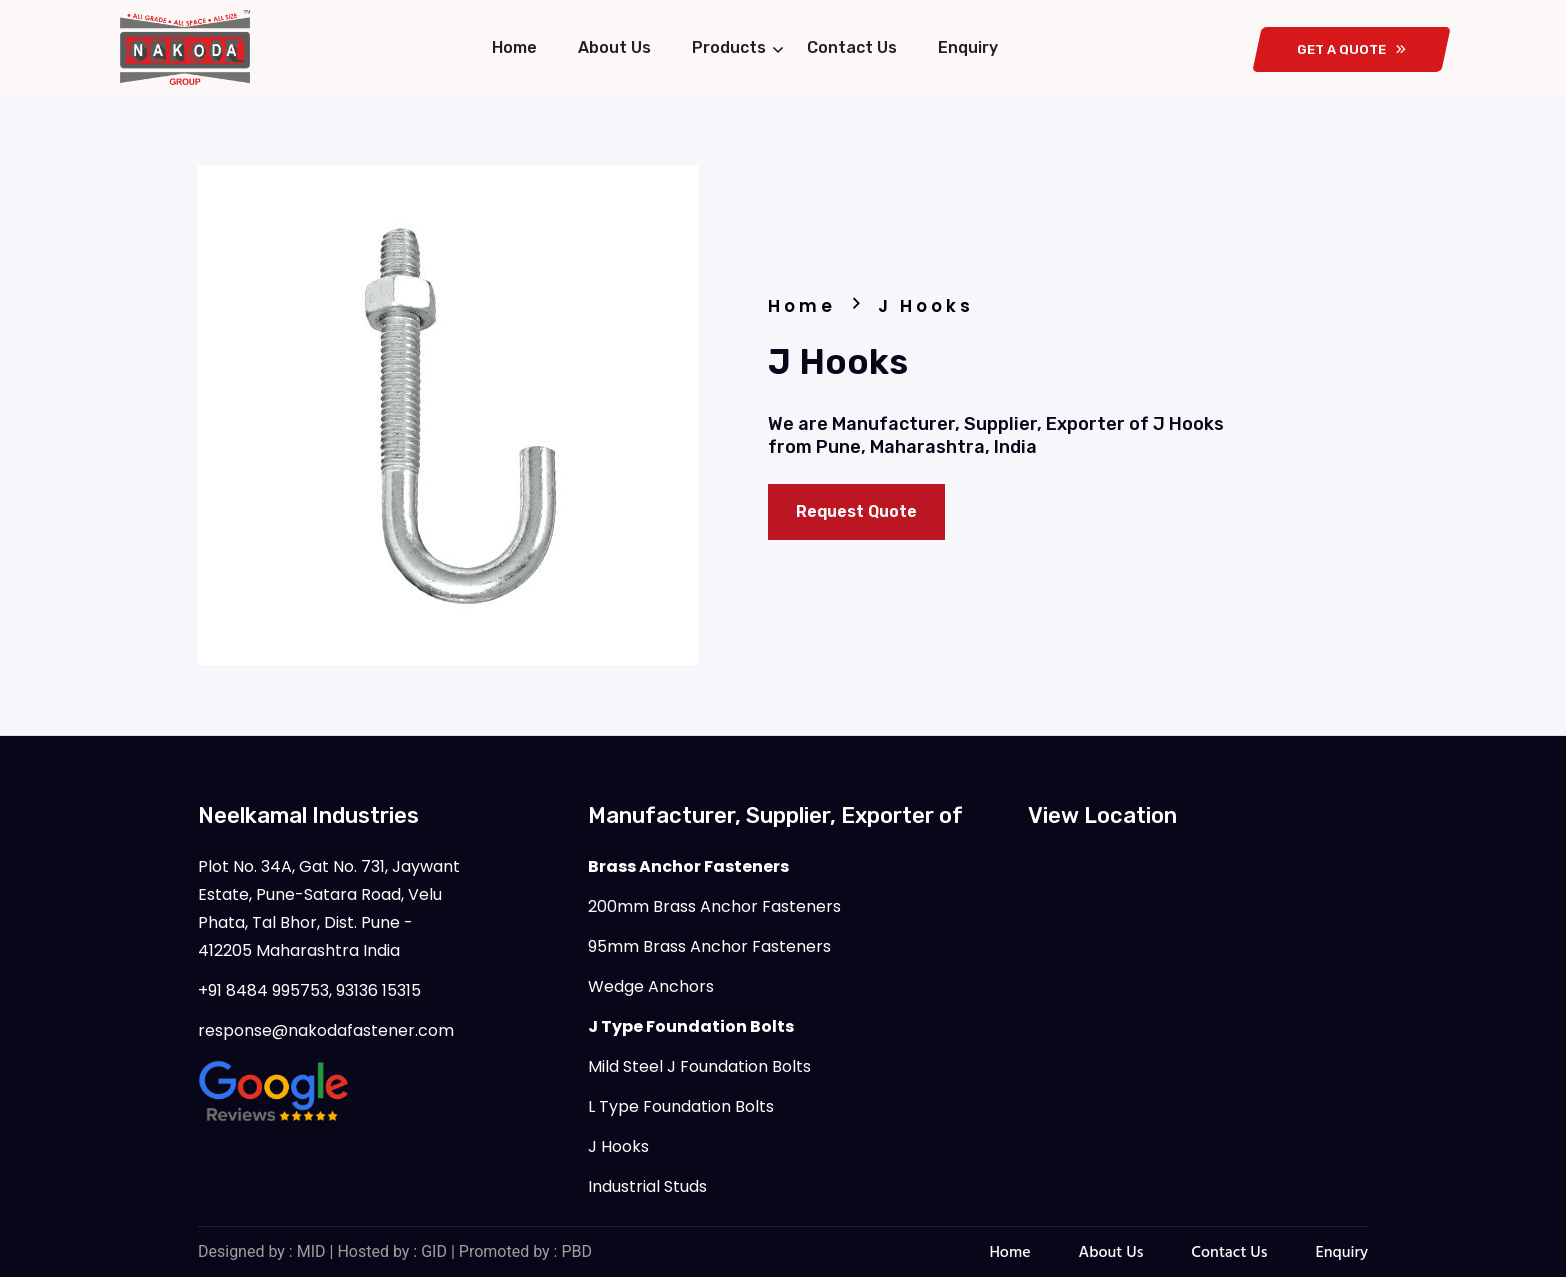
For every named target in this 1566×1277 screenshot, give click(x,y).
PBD (576, 1251)
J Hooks (618, 1146)
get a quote (1351, 49)
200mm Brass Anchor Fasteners (714, 906)
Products (729, 47)
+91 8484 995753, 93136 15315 (309, 990)
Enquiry (968, 47)
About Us (614, 47)
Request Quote (856, 511)
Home (514, 47)
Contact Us (852, 47)
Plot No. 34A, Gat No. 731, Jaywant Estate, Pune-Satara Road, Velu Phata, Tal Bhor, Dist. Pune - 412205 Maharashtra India (329, 908)
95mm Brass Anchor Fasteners (709, 946)
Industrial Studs (647, 1186)
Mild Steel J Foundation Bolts (699, 1066)
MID (311, 1251)
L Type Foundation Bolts (681, 1106)
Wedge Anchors (651, 986)
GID (434, 1251)
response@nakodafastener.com (326, 1030)
